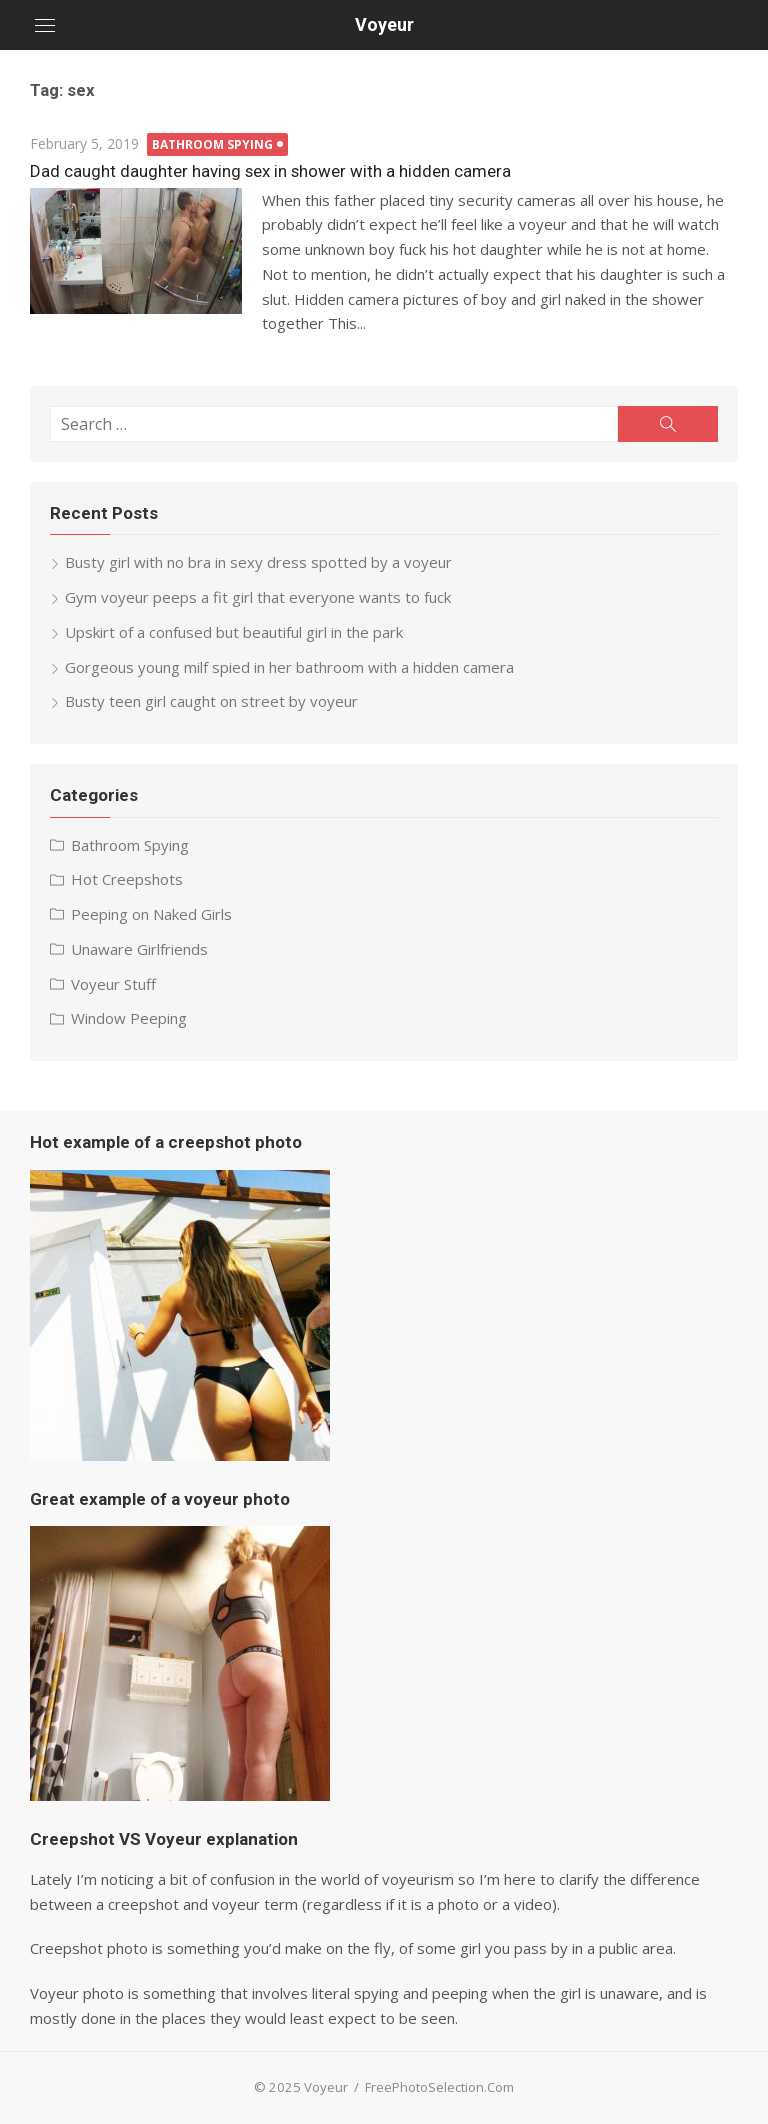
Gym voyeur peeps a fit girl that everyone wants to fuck (258, 597)
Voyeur (384, 24)
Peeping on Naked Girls (151, 914)
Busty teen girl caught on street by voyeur (211, 701)
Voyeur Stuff (113, 984)
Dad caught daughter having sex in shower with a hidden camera (270, 171)
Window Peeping (129, 1018)
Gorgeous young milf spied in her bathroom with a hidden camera (289, 667)
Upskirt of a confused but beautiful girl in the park (234, 632)
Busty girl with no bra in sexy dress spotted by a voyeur (258, 562)
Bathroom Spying (212, 144)
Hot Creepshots (127, 879)
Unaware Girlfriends (139, 949)
